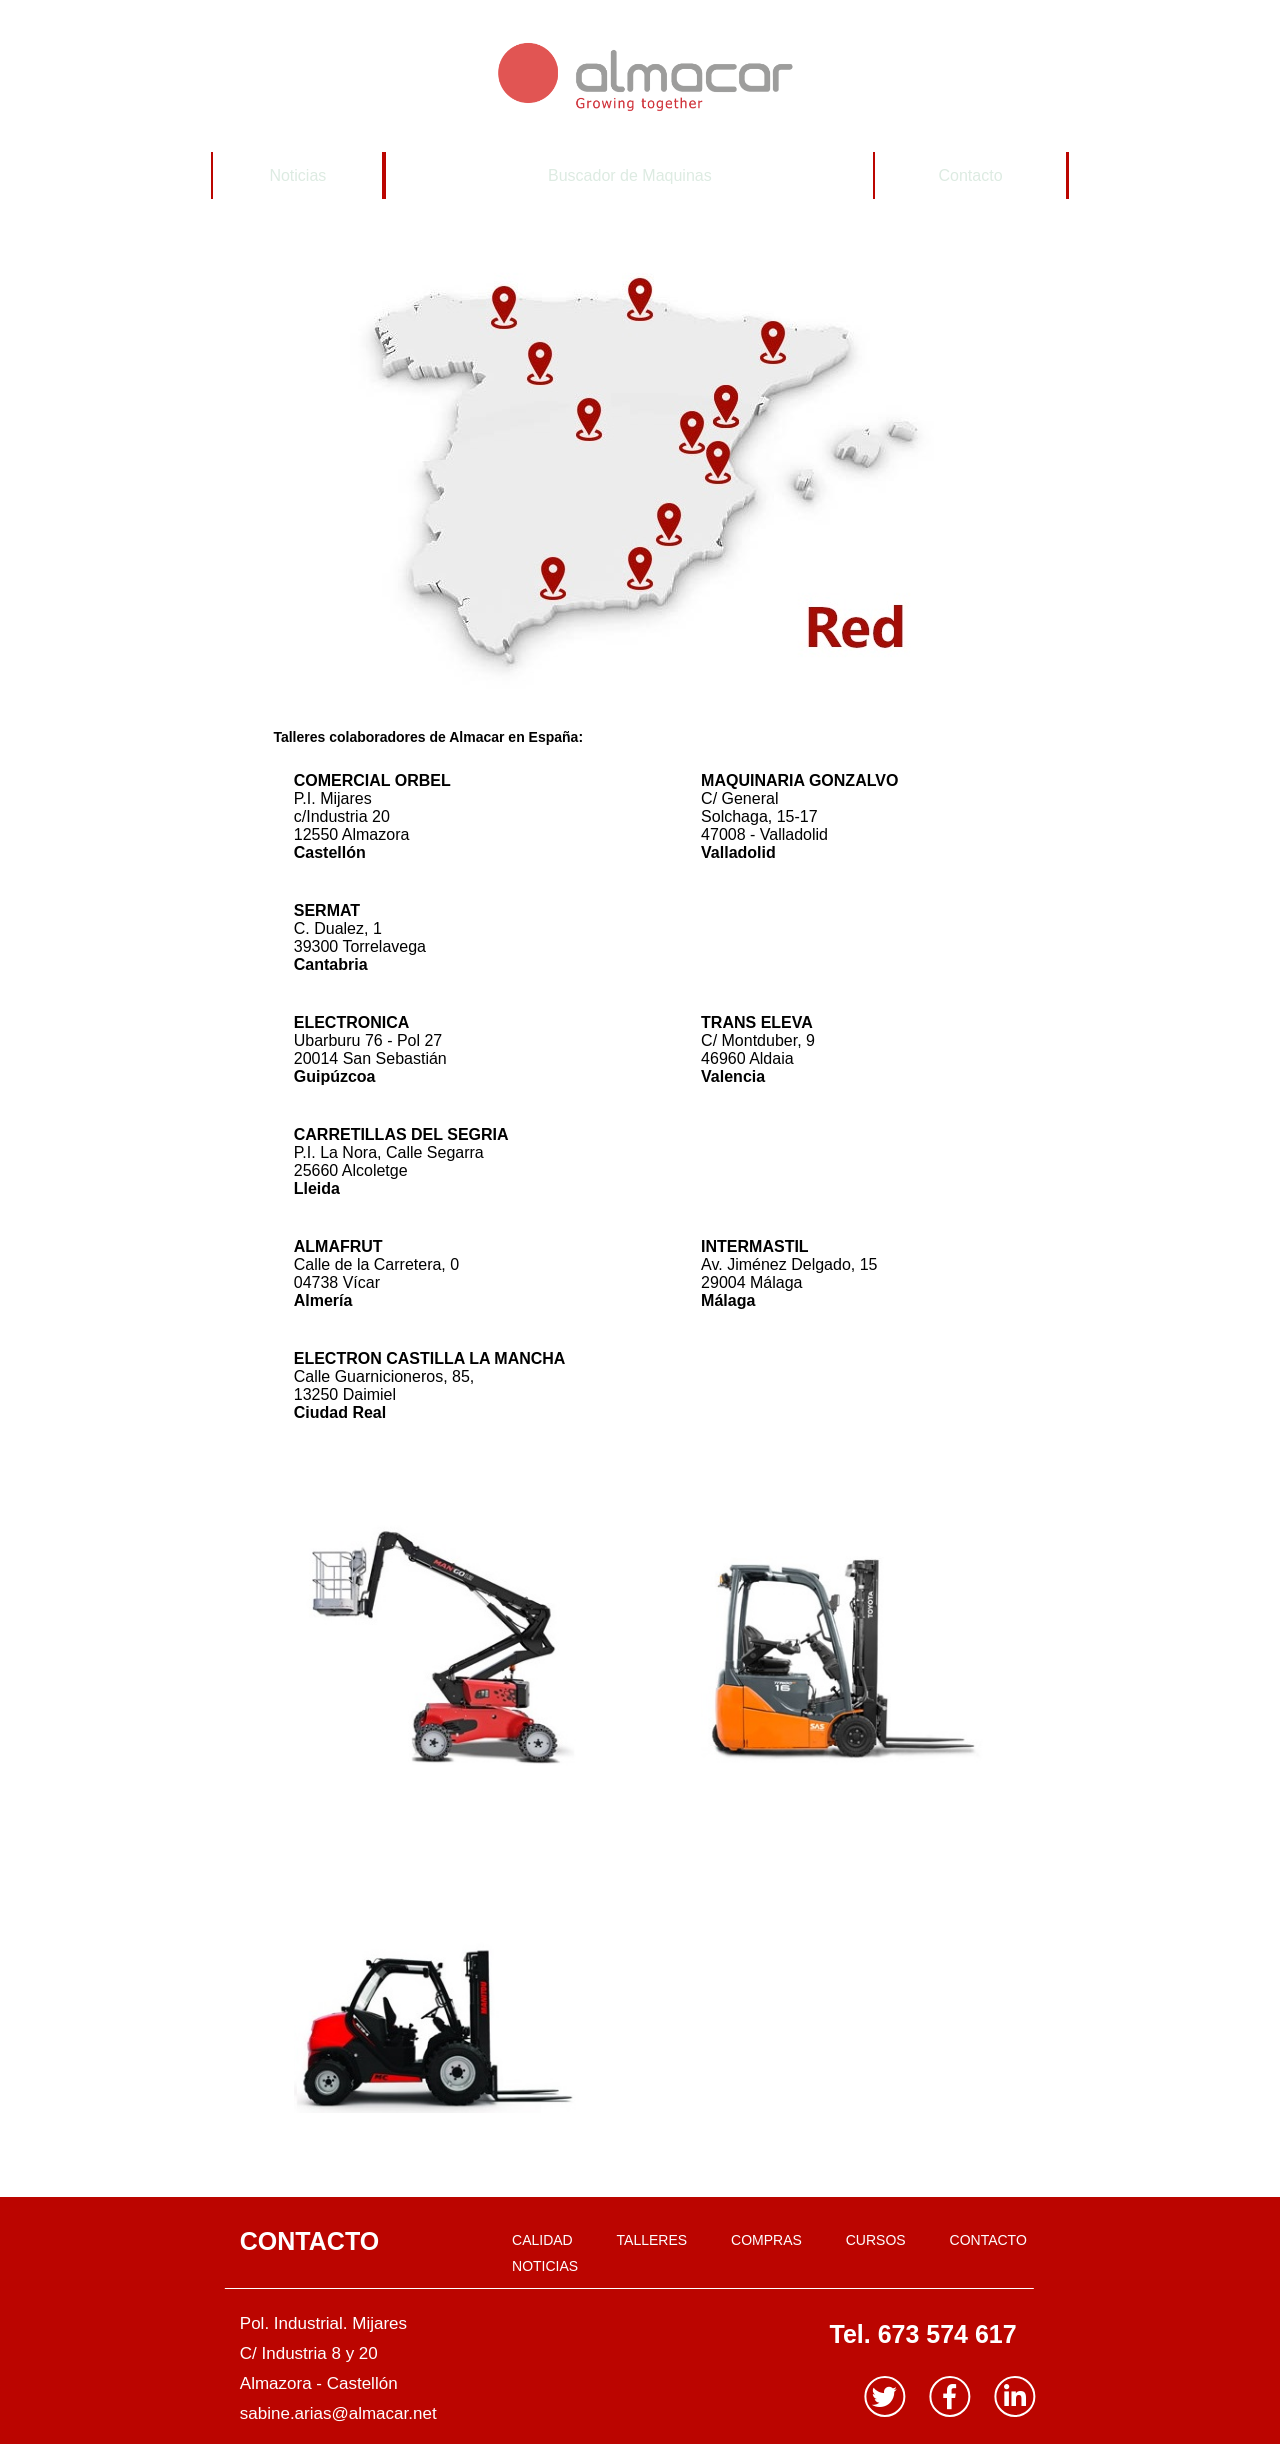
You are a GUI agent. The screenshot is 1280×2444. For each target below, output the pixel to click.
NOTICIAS (545, 2266)
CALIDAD (542, 2240)
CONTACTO (988, 2240)
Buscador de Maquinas (630, 175)
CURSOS (876, 2240)
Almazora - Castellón (319, 2383)
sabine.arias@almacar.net (338, 2413)
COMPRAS (766, 2240)
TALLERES (652, 2240)
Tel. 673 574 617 (922, 2334)
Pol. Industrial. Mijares (323, 2323)
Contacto (971, 175)
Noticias (297, 175)
